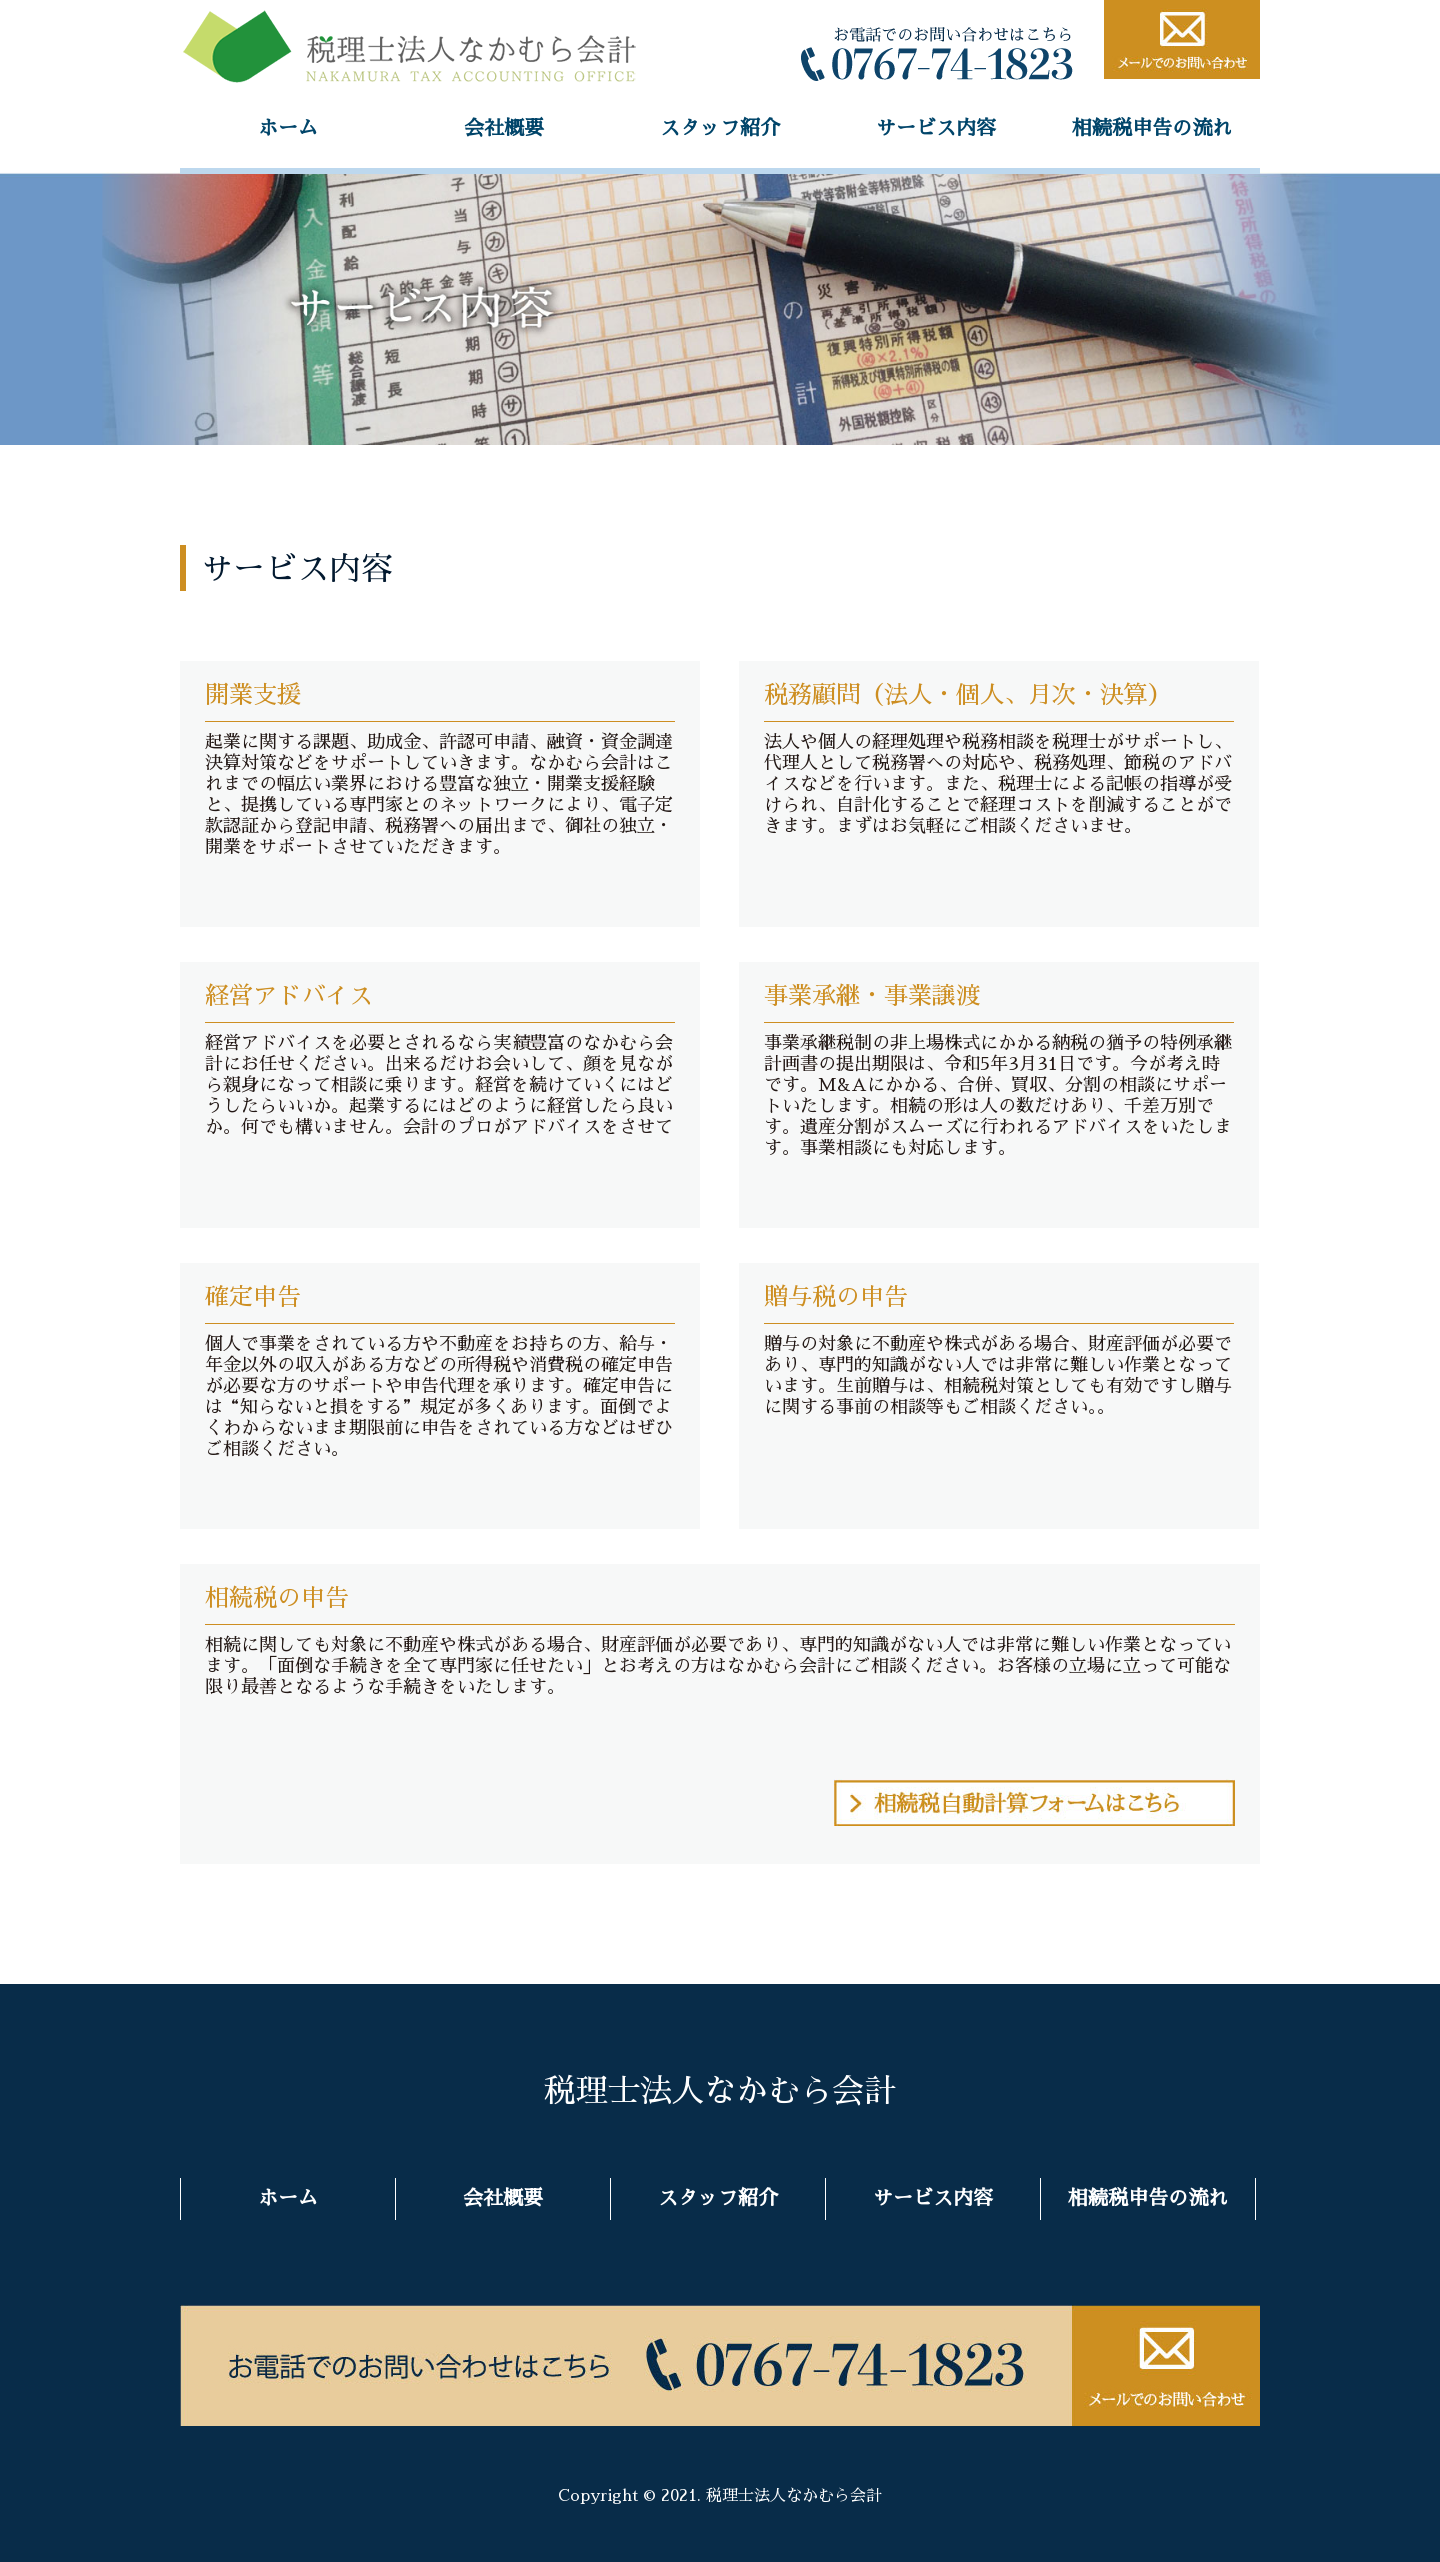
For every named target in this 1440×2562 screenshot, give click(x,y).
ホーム (288, 128)
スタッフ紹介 (720, 128)
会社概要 (504, 128)
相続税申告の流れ (1152, 128)
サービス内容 (936, 128)
